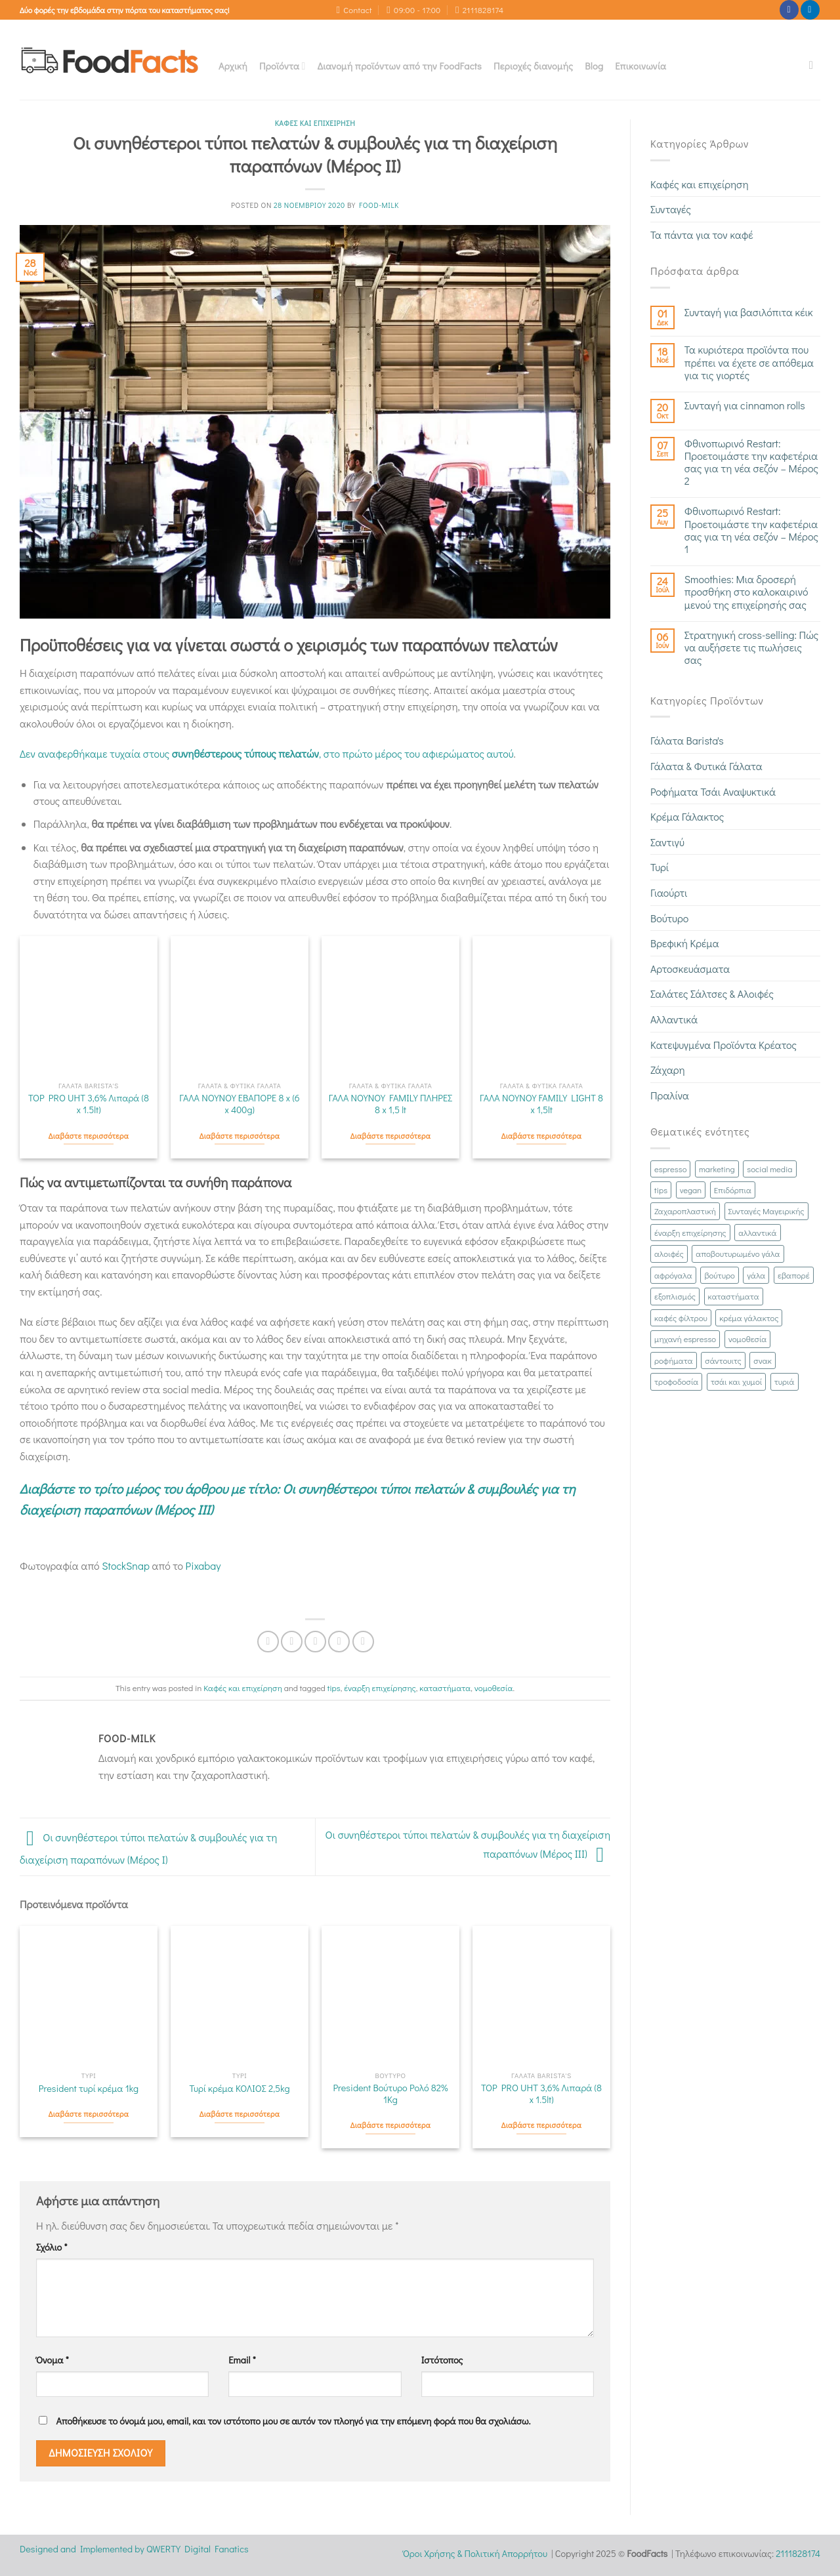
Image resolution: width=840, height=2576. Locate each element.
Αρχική (233, 66)
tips (334, 1688)
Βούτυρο (669, 918)
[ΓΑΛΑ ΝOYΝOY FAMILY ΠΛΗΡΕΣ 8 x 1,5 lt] (390, 1005)
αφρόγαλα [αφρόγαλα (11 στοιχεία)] (673, 1275)
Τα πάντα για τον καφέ (701, 234)
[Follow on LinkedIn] (810, 10)
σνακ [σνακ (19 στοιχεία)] (762, 1360)
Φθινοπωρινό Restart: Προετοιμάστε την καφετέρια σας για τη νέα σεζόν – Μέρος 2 (751, 462)
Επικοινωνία (640, 66)
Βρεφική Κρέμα (684, 943)
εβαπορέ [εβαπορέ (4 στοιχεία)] (794, 1275)
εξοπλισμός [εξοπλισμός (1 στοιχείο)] (675, 1296)
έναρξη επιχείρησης (380, 1688)
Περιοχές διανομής (533, 66)
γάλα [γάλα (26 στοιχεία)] (756, 1275)
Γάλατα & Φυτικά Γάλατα (706, 766)
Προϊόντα (282, 66)
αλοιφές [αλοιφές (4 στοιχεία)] (669, 1253)
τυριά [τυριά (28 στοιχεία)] (784, 1381)
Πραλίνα (669, 1095)
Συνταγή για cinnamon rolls (744, 405)
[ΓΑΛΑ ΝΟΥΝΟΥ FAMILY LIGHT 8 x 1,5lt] (541, 1005)
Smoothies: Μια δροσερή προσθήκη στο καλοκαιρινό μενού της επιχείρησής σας (746, 592)
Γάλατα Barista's (687, 740)
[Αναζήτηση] (814, 65)
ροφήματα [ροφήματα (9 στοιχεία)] (673, 1360)
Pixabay (203, 1565)
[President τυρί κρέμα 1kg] (89, 1995)
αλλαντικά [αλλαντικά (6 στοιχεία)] (757, 1232)
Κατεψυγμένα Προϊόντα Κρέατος (723, 1045)
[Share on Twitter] (292, 1641)
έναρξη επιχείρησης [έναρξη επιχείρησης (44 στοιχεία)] (690, 1232)
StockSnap (126, 1565)
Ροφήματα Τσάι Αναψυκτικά (713, 791)
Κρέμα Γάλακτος (687, 816)
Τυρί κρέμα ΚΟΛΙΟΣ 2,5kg (239, 2089)
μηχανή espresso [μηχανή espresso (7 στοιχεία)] (685, 1339)
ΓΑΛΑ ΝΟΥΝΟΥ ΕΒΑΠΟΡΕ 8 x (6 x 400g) (239, 1104)
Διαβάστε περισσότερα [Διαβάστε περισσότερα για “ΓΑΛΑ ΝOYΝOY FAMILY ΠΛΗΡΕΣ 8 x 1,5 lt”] (390, 1136)
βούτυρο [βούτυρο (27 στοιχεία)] (719, 1275)
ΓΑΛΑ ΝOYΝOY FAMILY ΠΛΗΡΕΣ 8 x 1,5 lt (391, 1104)
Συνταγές (670, 209)
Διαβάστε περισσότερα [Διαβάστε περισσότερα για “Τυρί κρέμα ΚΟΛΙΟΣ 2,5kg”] (240, 2114)
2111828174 (798, 2553)
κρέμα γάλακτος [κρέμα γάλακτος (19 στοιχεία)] (748, 1318)
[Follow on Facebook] (789, 10)
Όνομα (52, 2360)
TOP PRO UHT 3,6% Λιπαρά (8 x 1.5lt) (88, 1104)
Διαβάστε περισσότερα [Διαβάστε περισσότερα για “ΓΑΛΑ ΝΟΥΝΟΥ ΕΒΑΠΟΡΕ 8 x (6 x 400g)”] (240, 1136)
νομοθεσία (493, 1688)
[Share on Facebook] (268, 1641)
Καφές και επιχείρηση (315, 123)
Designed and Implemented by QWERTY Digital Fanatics (134, 2549)
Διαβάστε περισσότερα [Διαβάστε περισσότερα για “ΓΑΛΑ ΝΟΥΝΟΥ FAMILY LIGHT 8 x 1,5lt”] (541, 1136)
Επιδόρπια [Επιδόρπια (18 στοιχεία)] (732, 1190)
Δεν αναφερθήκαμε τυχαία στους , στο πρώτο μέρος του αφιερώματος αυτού (267, 753)
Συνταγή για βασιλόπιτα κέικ (748, 312)
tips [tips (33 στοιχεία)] (660, 1190)
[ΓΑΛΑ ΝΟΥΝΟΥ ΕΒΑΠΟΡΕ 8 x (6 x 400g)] (239, 1005)
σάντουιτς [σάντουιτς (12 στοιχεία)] (723, 1360)
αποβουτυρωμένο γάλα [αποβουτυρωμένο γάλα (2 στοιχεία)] (738, 1253)
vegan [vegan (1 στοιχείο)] (691, 1190)
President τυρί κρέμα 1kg (88, 2089)
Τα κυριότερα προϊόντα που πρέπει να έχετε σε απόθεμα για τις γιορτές (749, 362)
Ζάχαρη (667, 1069)
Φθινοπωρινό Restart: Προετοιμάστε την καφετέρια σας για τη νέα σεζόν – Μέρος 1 (751, 529)
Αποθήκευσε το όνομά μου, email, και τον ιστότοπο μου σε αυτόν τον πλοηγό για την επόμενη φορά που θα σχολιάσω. (293, 2421)
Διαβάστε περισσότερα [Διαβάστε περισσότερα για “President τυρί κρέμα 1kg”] (89, 2114)
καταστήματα (445, 1688)
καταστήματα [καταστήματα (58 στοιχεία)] (733, 1296)
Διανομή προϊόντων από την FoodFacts (400, 66)
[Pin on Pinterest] (339, 1641)
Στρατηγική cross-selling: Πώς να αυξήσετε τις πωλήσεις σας (751, 647)
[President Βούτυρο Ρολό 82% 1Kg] (390, 1995)
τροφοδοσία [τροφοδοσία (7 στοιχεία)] (676, 1381)
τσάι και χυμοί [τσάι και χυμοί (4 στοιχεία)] (736, 1381)
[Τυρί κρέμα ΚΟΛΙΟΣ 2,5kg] (239, 1995)
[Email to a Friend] (315, 1641)
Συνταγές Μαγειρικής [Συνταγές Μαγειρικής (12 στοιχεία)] (766, 1211)
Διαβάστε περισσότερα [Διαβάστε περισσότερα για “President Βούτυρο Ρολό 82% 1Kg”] (390, 2125)
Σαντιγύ (667, 842)
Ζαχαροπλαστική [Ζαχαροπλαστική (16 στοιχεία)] (685, 1211)
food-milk (379, 205)
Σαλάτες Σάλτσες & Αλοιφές (712, 993)
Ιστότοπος (442, 2360)
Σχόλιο (52, 2247)
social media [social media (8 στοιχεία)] (769, 1169)
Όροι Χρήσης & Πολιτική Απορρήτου (475, 2553)
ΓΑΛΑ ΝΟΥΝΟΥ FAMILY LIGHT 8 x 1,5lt (541, 1104)
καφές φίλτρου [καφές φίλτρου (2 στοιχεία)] (680, 1318)
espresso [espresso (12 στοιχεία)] (670, 1169)
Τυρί (659, 867)
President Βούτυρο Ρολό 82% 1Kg (390, 2094)
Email (242, 2360)
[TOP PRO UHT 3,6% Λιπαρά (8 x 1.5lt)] (89, 1005)
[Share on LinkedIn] (363, 1641)
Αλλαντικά (674, 1019)
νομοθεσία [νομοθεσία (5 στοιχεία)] (747, 1339)
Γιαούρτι (668, 892)
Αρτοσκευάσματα (690, 968)
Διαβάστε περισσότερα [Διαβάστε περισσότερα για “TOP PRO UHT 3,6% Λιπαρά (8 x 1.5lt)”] (89, 1136)
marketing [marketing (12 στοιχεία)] (717, 1169)
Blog (594, 66)
